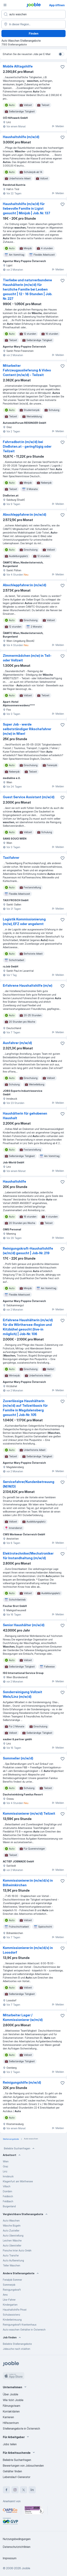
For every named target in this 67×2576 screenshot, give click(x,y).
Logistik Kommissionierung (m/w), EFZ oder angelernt (24, 921)
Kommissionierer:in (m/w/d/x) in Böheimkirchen (28, 1883)
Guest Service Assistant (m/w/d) (28, 797)
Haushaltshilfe (14, 1181)
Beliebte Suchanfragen (19, 2148)
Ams (5, 2294)
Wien (6, 2161)
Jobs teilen (10, 2444)
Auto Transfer (11, 2255)
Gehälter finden (12, 2471)
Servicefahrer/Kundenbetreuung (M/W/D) (28, 1484)
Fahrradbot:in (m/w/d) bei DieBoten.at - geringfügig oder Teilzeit (27, 446)
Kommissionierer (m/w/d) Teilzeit (29, 1813)
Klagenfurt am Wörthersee (18, 2181)
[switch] (61, 54)
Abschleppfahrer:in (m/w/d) (24, 514)
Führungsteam (11, 2405)
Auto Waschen (11, 2220)
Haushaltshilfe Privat (15, 2309)
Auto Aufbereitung (13, 2260)
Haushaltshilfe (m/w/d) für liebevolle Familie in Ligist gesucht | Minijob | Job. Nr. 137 (26, 208)
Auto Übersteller (12, 2245)
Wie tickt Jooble (13, 2400)
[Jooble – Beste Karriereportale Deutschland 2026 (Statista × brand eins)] (34, 2510)
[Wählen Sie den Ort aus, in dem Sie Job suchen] (33, 24)
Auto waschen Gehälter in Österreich (24, 2329)
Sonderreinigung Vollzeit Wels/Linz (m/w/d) (22, 1694)
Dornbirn (7, 2191)
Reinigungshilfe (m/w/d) (22, 2082)
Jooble (26, 2568)
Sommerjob (9, 2284)
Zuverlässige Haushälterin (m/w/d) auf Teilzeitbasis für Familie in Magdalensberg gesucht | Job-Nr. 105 (25, 1408)
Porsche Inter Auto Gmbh (17, 2250)
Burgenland (9, 2206)
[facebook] (6, 2489)
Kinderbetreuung (12, 2319)
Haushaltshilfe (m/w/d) (21, 137)
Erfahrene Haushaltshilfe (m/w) (27, 985)
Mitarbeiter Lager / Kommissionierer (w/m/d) (23, 2017)
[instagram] (15, 2489)
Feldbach (8, 2201)
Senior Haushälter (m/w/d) (23, 1625)
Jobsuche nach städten (16, 2348)
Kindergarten (10, 2304)
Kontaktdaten (11, 2411)
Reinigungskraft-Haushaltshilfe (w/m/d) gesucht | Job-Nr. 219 (28, 1251)
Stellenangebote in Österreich (21, 2428)
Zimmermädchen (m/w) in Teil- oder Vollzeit (27, 658)
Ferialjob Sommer (12, 2279)
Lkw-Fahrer (9, 2299)
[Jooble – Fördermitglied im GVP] (10, 2521)
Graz (5, 2166)
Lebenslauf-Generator (16, 2477)
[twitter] (23, 2489)
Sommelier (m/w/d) (18, 1758)
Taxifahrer (11, 857)
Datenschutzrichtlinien (16, 2547)
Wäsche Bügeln (12, 2225)
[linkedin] (32, 2489)
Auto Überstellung (13, 2235)
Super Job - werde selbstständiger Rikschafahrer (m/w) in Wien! (27, 729)
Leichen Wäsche (12, 2240)
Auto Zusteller (11, 2230)
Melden (58, 126)
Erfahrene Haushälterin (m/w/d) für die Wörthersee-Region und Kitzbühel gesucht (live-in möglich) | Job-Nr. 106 (28, 1327)
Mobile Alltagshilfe (18, 66)
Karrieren (8, 2417)
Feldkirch (8, 2196)
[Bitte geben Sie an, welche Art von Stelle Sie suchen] (33, 14)
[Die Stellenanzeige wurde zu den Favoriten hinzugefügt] (62, 67)
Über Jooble (10, 2394)
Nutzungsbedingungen (17, 2539)
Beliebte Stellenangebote (17, 2343)
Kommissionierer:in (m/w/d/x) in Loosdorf (28, 1950)
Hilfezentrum (11, 2423)
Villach (6, 2186)
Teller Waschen (11, 2265)
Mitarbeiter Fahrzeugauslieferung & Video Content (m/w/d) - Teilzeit (27, 370)
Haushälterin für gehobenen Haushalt (25, 1116)
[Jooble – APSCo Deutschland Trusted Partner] (10, 2510)
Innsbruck (8, 2176)
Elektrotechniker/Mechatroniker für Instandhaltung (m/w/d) (28, 1556)
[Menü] (5, 5)
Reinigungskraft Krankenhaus (19, 2324)
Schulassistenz (11, 2314)
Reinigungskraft (12, 2289)
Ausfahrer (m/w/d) (17, 1043)
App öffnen (57, 5)
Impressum (9, 2558)
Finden (33, 33)
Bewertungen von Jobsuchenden (23, 2465)
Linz (5, 2171)
